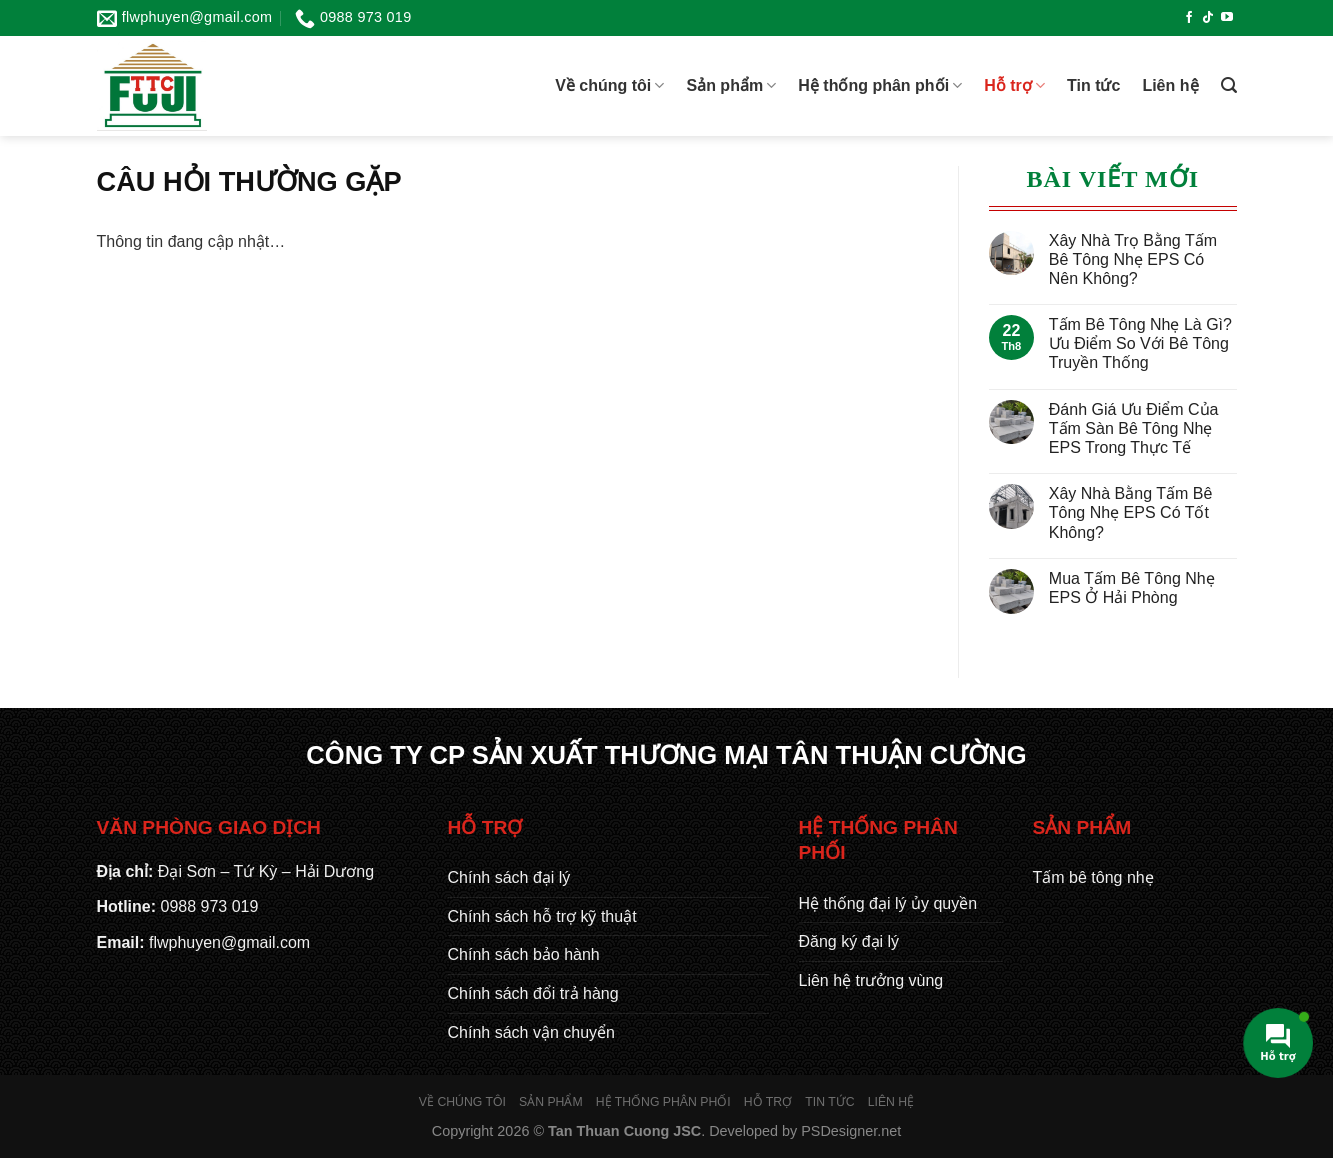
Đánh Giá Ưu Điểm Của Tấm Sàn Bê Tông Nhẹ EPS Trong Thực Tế (1134, 428)
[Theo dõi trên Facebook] (1189, 18)
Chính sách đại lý (509, 877)
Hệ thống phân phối (880, 85)
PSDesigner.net (851, 1131)
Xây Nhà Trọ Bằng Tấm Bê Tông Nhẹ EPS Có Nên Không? (1133, 259)
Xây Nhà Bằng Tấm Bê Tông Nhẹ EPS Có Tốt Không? (1131, 512)
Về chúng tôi (609, 85)
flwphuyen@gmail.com (229, 942)
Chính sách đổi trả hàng (533, 993)
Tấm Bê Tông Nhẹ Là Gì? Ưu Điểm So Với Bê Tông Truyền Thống (1140, 343)
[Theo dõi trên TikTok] (1208, 18)
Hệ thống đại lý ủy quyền (888, 903)
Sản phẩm (731, 85)
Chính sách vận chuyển (531, 1032)
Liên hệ (1170, 85)
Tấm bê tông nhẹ (1093, 877)
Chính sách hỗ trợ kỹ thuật (542, 916)
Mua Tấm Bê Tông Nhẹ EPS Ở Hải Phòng (1132, 588)
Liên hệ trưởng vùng (871, 980)
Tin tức (1093, 85)
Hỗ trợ (1014, 85)
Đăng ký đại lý (849, 941)
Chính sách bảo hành (524, 954)
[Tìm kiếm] (1229, 85)
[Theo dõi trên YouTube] (1227, 18)
